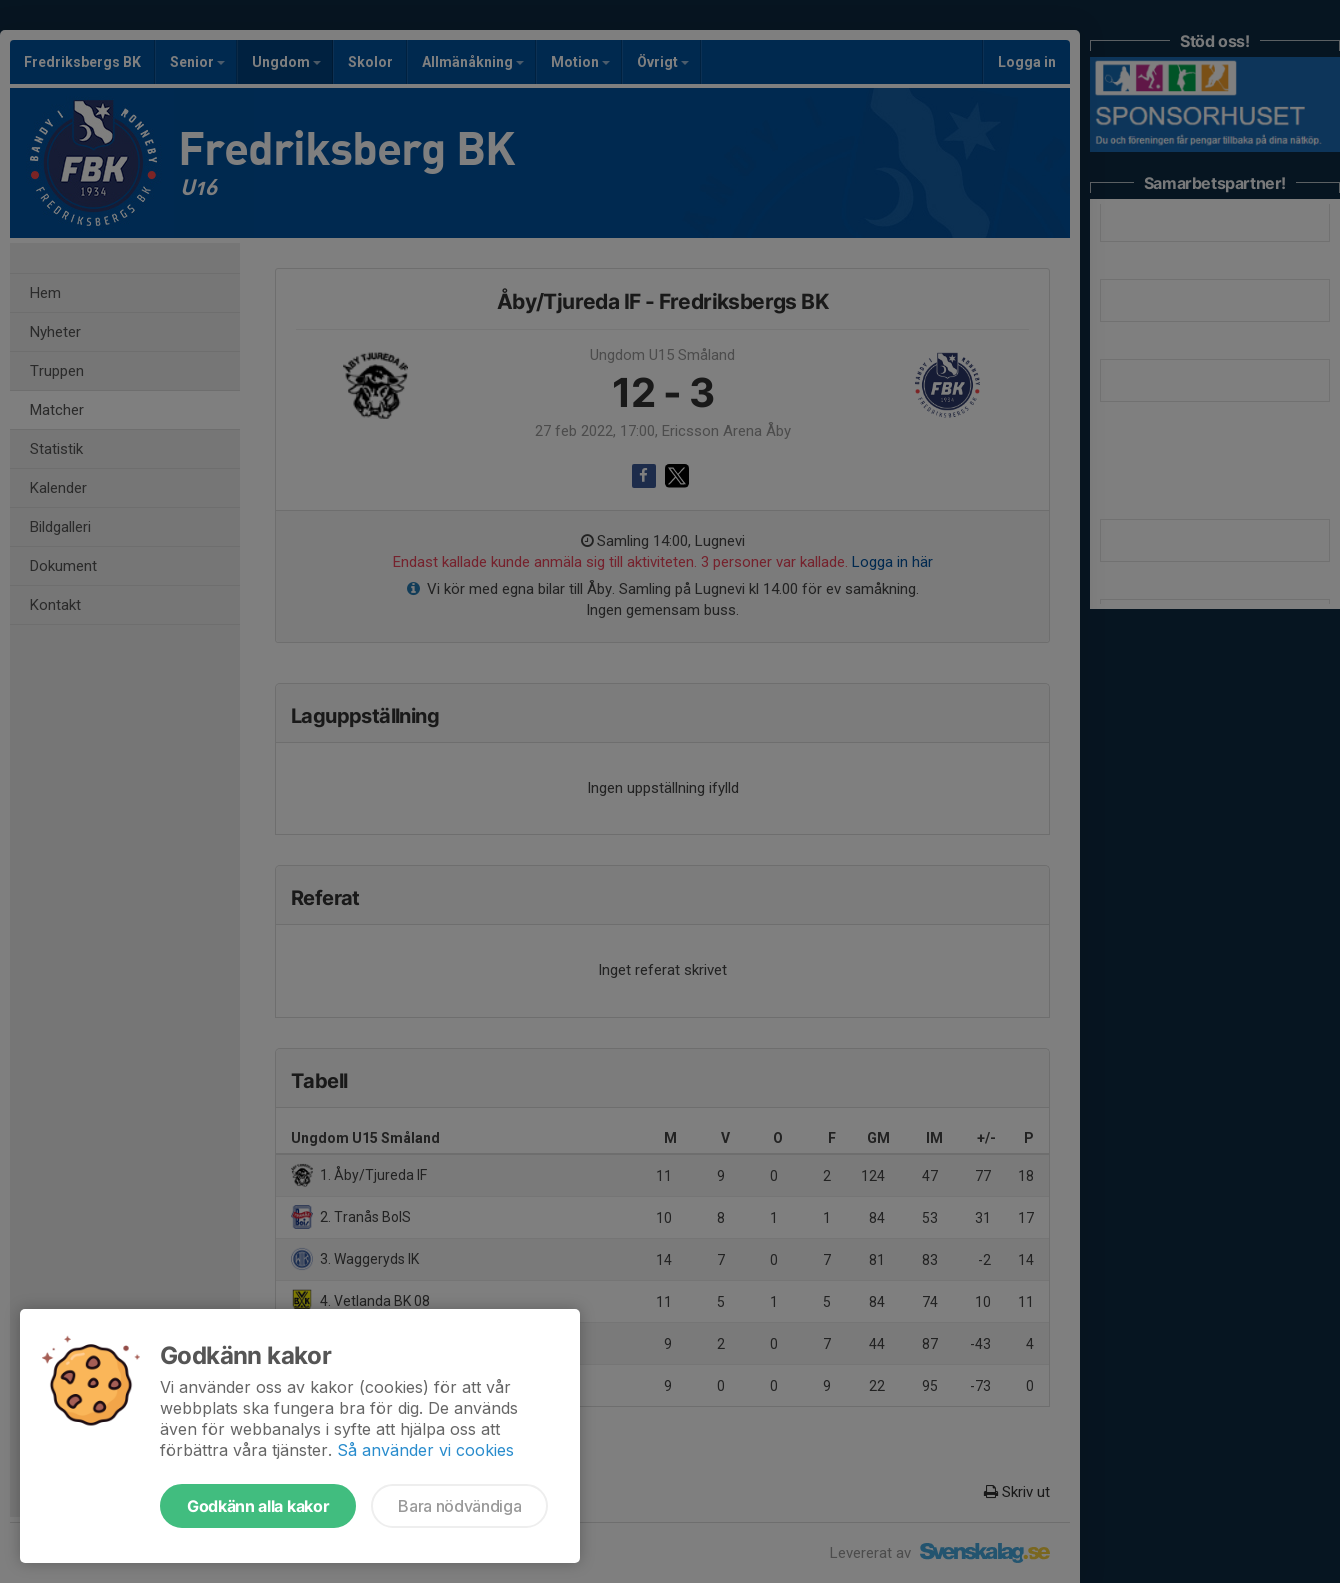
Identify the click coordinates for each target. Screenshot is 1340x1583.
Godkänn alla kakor (258, 1506)
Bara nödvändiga (459, 1506)
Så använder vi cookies (425, 1450)
